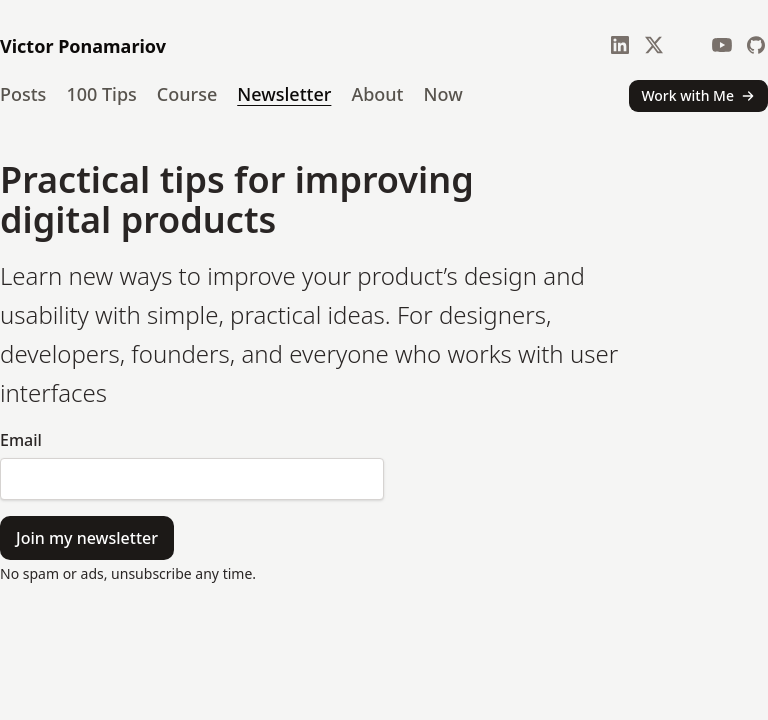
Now (443, 94)
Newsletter (284, 94)
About (377, 94)
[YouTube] (722, 45)
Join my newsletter (87, 538)
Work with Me (698, 95)
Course (187, 94)
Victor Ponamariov (83, 46)
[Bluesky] (688, 45)
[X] (654, 45)
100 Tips (101, 94)
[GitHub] (756, 45)
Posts (23, 94)
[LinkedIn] (620, 45)
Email (21, 440)
